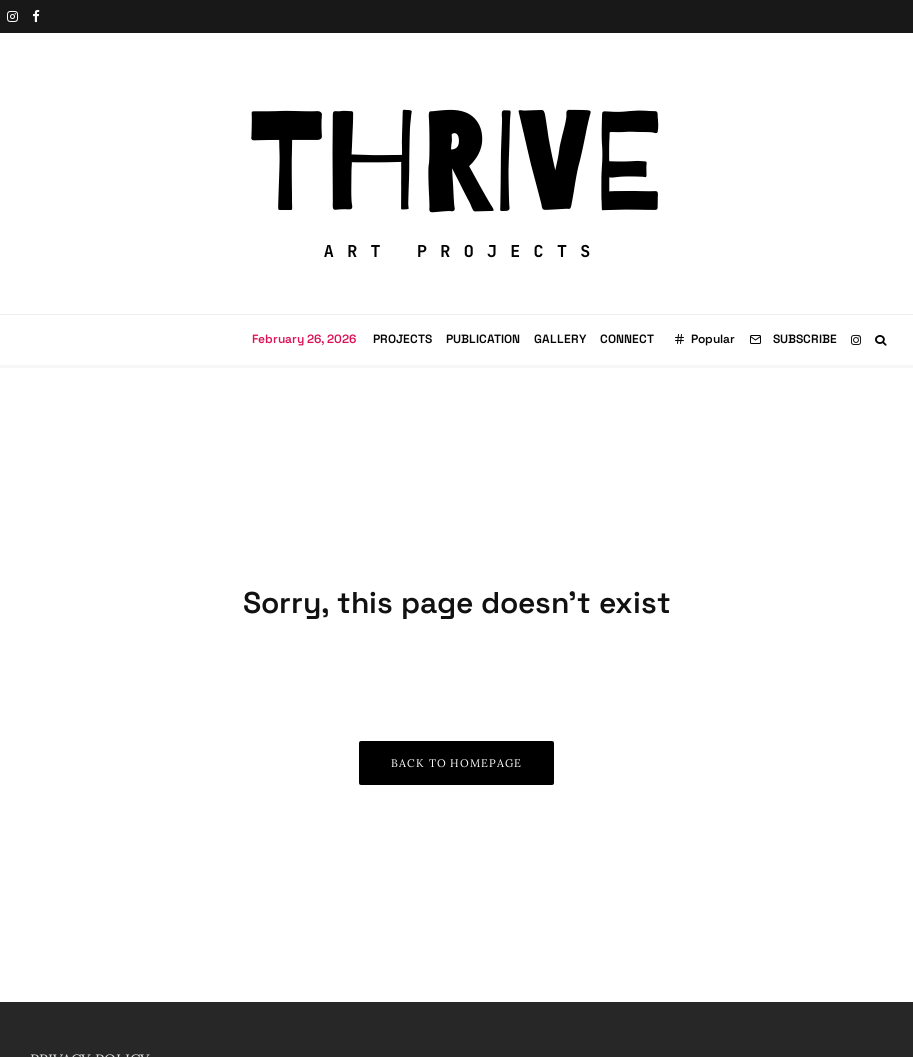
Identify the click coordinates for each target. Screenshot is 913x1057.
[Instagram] (12, 16)
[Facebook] (36, 16)
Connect (627, 339)
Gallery (560, 339)
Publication (483, 339)
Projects (402, 339)
